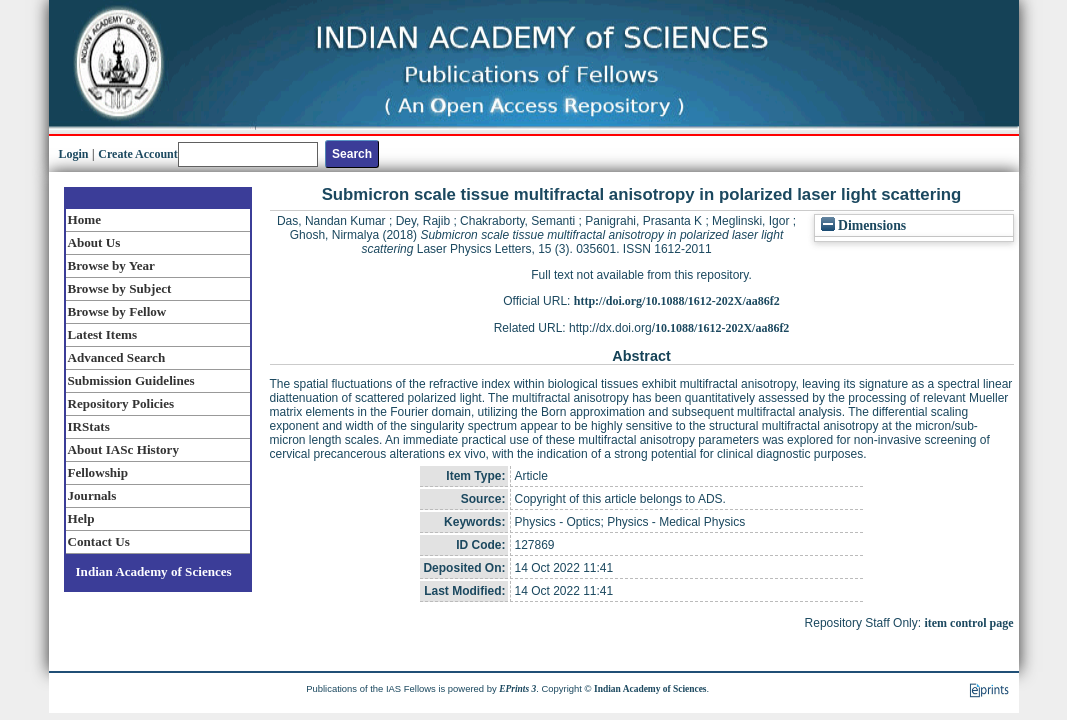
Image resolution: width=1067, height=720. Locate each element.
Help (81, 518)
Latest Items (103, 334)
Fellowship (98, 472)
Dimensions (864, 225)
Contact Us (99, 541)
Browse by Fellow (117, 311)
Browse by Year (111, 265)
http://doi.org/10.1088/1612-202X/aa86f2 (677, 301)
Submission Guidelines (131, 380)
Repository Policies (121, 403)
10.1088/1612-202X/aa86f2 (722, 328)
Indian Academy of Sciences (154, 571)
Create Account (137, 154)
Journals (92, 495)
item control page (968, 623)
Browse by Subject (120, 288)
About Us (94, 242)
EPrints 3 (517, 689)
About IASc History (123, 449)
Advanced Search (117, 357)
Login (74, 154)
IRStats (89, 426)
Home (85, 219)
